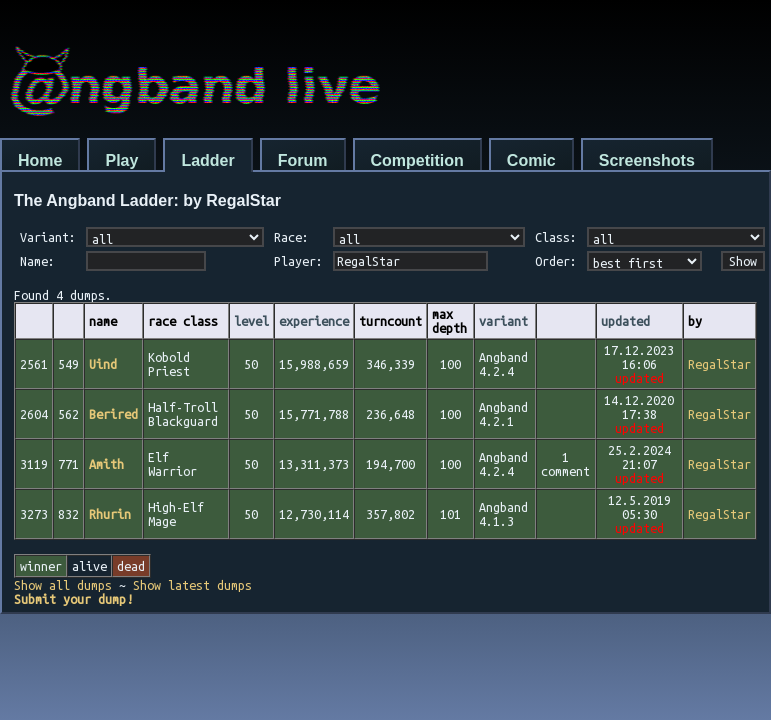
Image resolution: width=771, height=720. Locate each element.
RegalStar (719, 364)
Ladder (207, 160)
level (251, 321)
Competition (417, 160)
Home (40, 160)
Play (121, 160)
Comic (531, 160)
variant (503, 321)
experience (314, 321)
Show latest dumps (192, 585)
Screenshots (647, 160)
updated (625, 321)
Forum (303, 160)
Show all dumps (63, 585)
